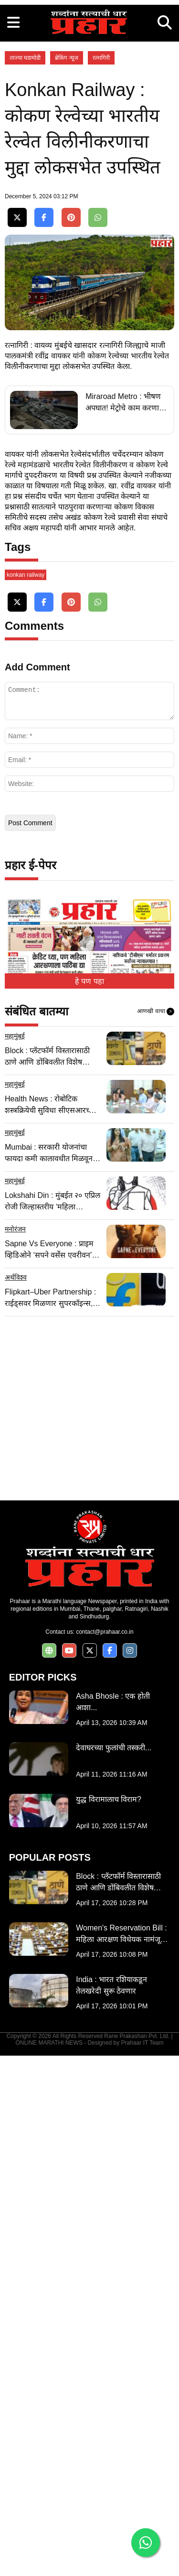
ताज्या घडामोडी (25, 237)
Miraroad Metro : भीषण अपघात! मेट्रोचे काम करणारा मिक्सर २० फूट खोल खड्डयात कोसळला (125, 753)
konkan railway (25, 1095)
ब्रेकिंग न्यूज (66, 237)
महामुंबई (15, 1556)
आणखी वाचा (155, 1532)
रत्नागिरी (101, 237)
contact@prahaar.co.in (104, 2152)
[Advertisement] (89, 89)
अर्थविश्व (16, 1797)
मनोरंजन (15, 1749)
